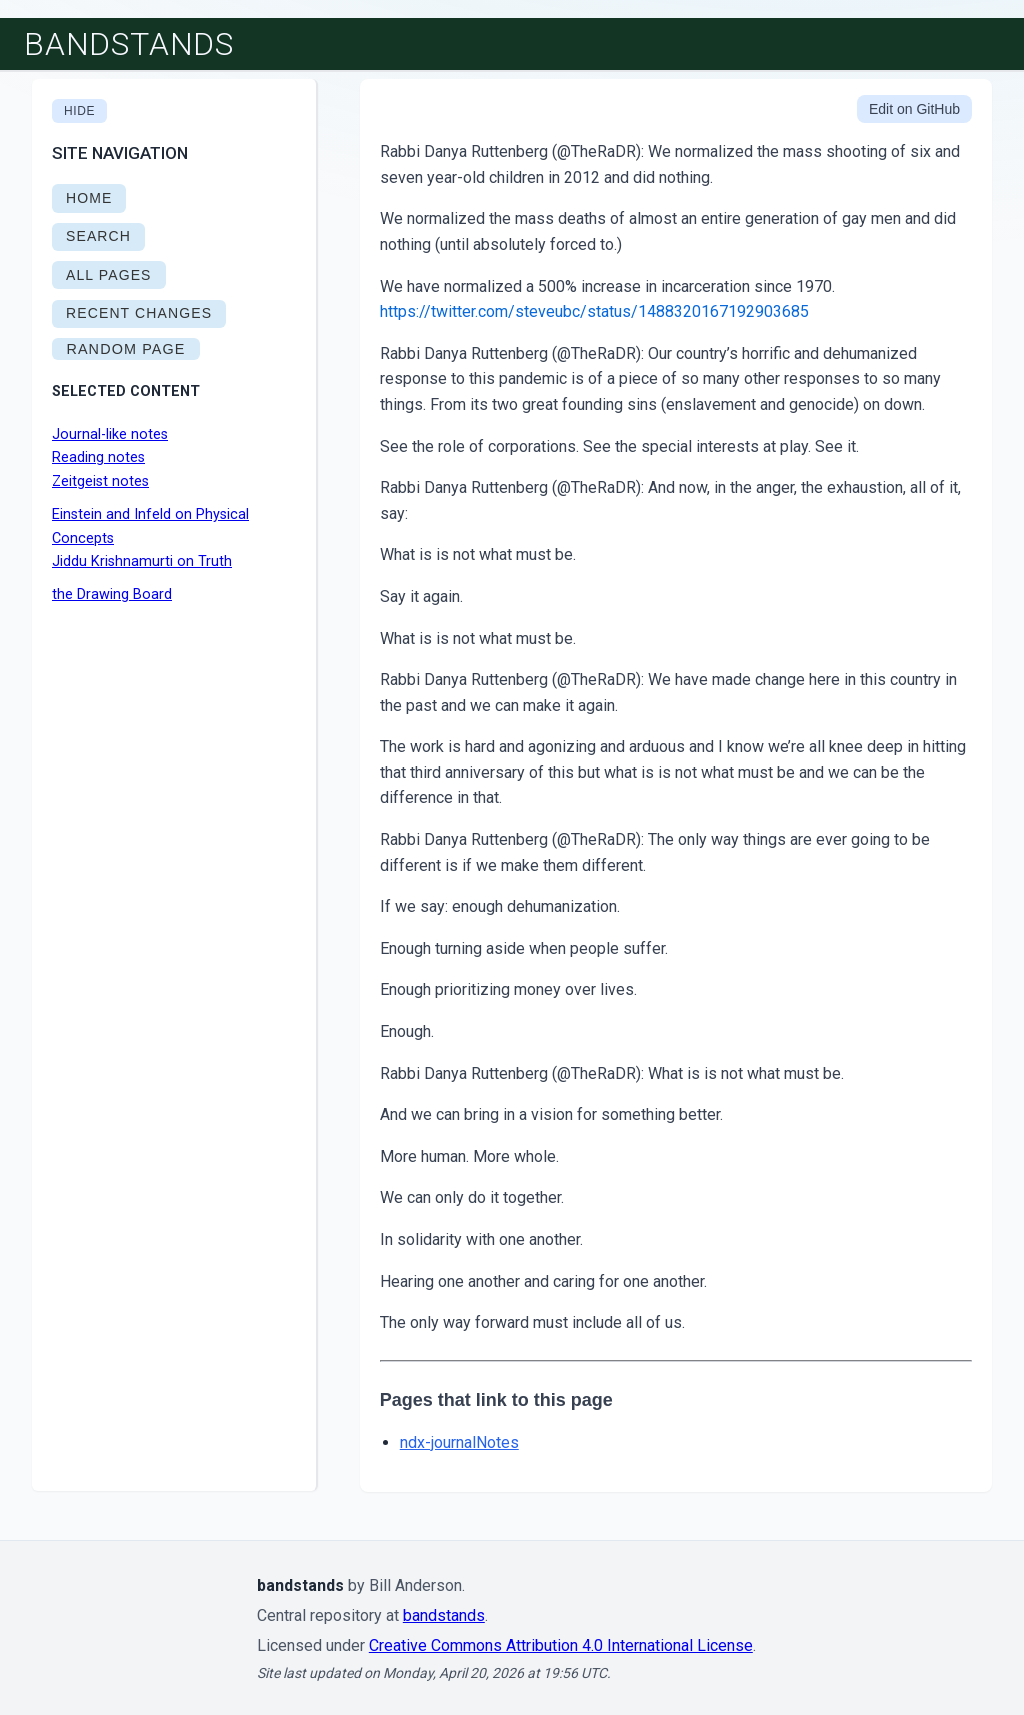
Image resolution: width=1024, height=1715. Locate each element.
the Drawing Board (112, 594)
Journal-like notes (110, 434)
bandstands (129, 44)
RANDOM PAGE (125, 349)
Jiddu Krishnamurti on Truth (142, 561)
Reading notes (98, 457)
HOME (89, 198)
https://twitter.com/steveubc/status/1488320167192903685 (594, 311)
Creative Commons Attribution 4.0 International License (561, 1645)
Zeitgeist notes (100, 481)
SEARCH (98, 236)
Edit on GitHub (914, 109)
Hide (79, 111)
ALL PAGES (109, 275)
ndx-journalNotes (459, 1442)
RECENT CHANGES (139, 313)
